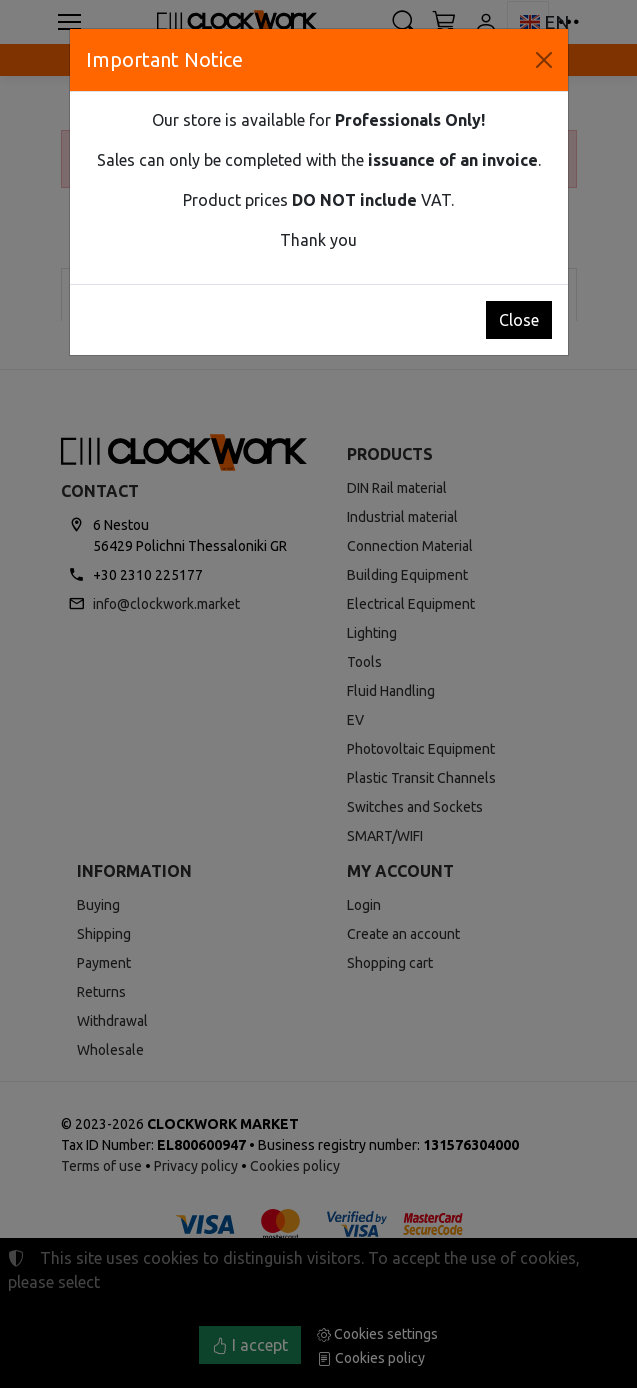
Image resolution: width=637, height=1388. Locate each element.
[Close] (544, 60)
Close (519, 320)
